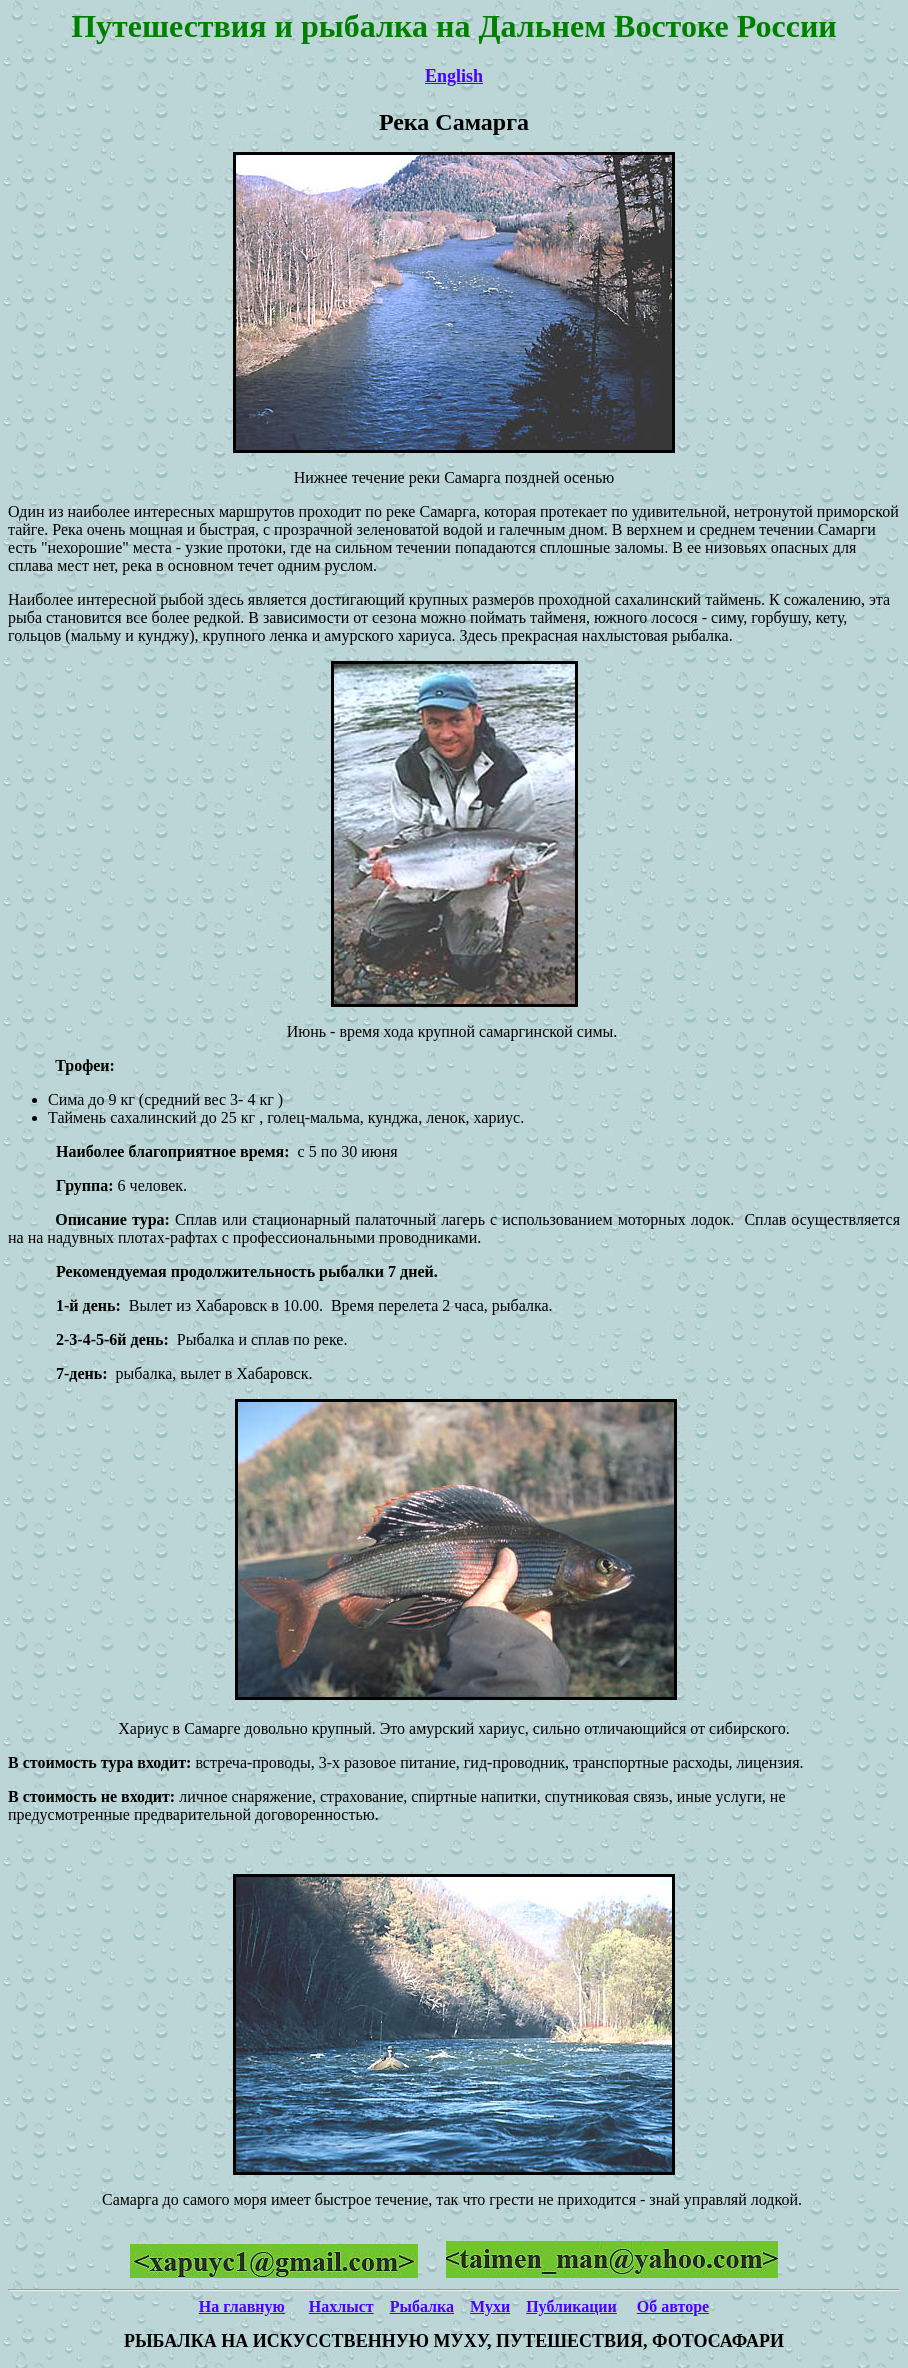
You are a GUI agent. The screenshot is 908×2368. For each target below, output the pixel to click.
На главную (242, 2306)
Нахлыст (341, 2306)
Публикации (571, 2306)
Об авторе (673, 2306)
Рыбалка (422, 2306)
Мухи (490, 2306)
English (454, 76)
